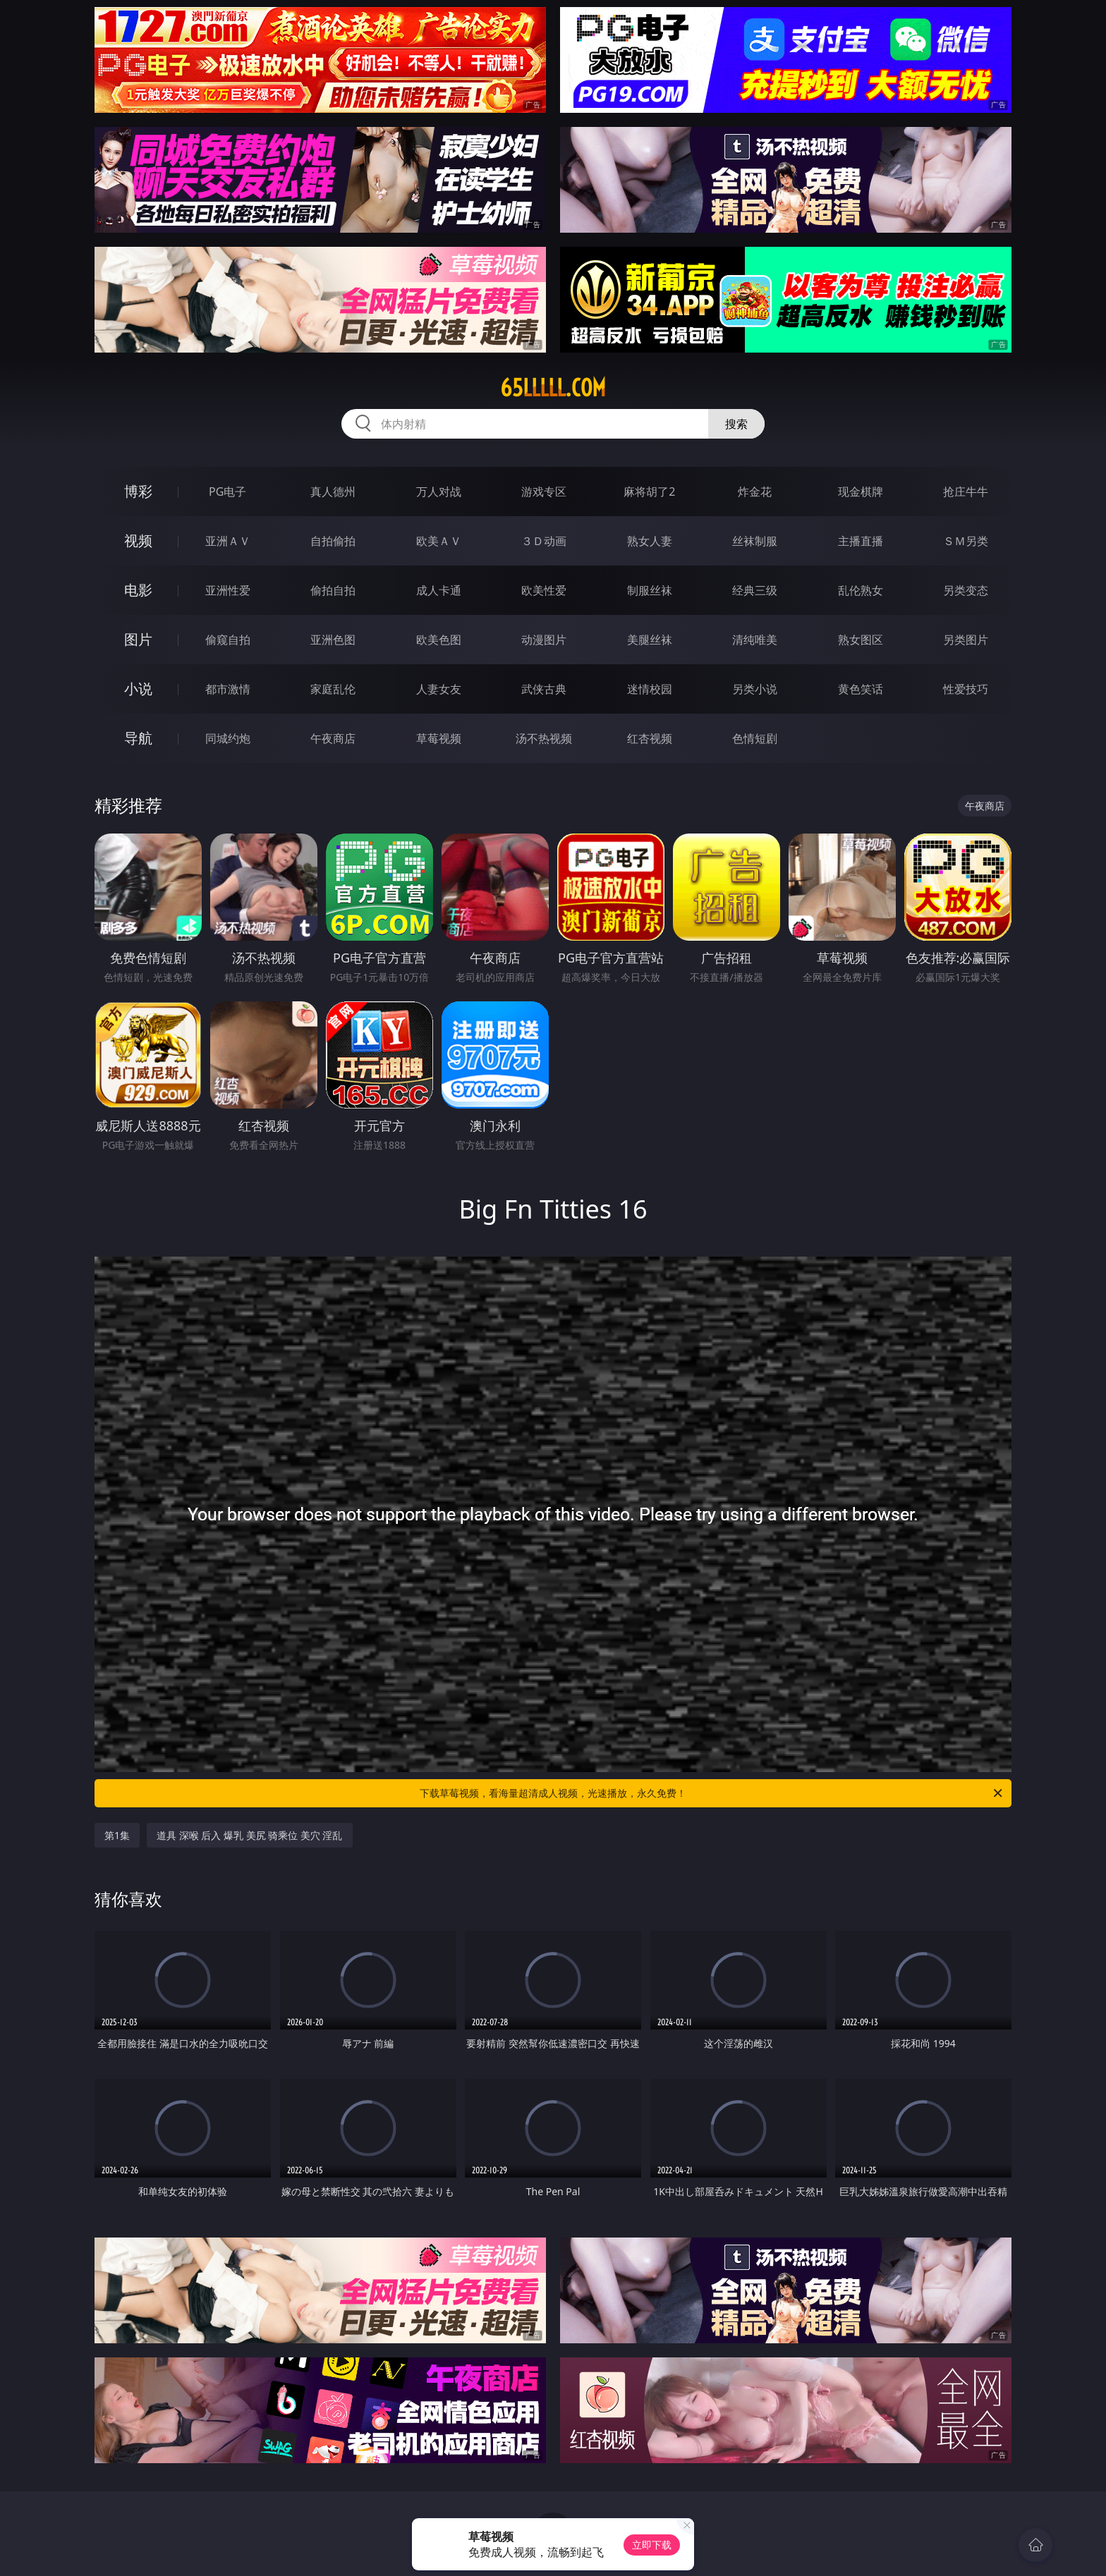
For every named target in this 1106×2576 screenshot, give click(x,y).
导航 (138, 737)
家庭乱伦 (333, 689)
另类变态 (965, 590)
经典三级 (754, 590)
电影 (138, 589)
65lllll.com (553, 388)
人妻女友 (438, 689)
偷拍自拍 (333, 590)
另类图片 (965, 639)
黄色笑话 (860, 689)
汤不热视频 (544, 738)
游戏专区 (543, 491)
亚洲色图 (333, 639)
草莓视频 (438, 738)
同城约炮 (227, 738)
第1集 (117, 1835)
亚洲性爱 (227, 590)
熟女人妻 (649, 541)
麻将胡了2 (649, 491)
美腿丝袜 (649, 639)
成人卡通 (438, 590)
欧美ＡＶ (438, 541)
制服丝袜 (649, 590)
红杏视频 (649, 738)
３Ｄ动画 (543, 541)
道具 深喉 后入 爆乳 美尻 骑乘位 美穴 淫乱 (249, 1835)
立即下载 (652, 2544)
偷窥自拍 (227, 639)
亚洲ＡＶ (227, 541)
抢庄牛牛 (965, 491)
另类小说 (754, 689)
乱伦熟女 (860, 590)
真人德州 (333, 491)
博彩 (138, 491)
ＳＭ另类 (965, 541)
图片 (138, 639)
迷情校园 (649, 689)
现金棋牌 (860, 491)
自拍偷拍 (333, 541)
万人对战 (438, 491)
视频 (138, 540)
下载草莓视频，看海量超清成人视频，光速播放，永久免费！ (712, 1793)
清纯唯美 (754, 639)
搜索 (736, 424)
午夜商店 (333, 738)
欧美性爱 (543, 590)
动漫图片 (543, 639)
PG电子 (227, 491)
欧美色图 (438, 639)
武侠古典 (543, 689)
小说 (138, 688)
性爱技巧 (965, 689)
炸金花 (755, 491)
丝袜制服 (754, 541)
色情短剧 (754, 738)
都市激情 (227, 689)
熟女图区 (860, 639)
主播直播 (860, 541)
